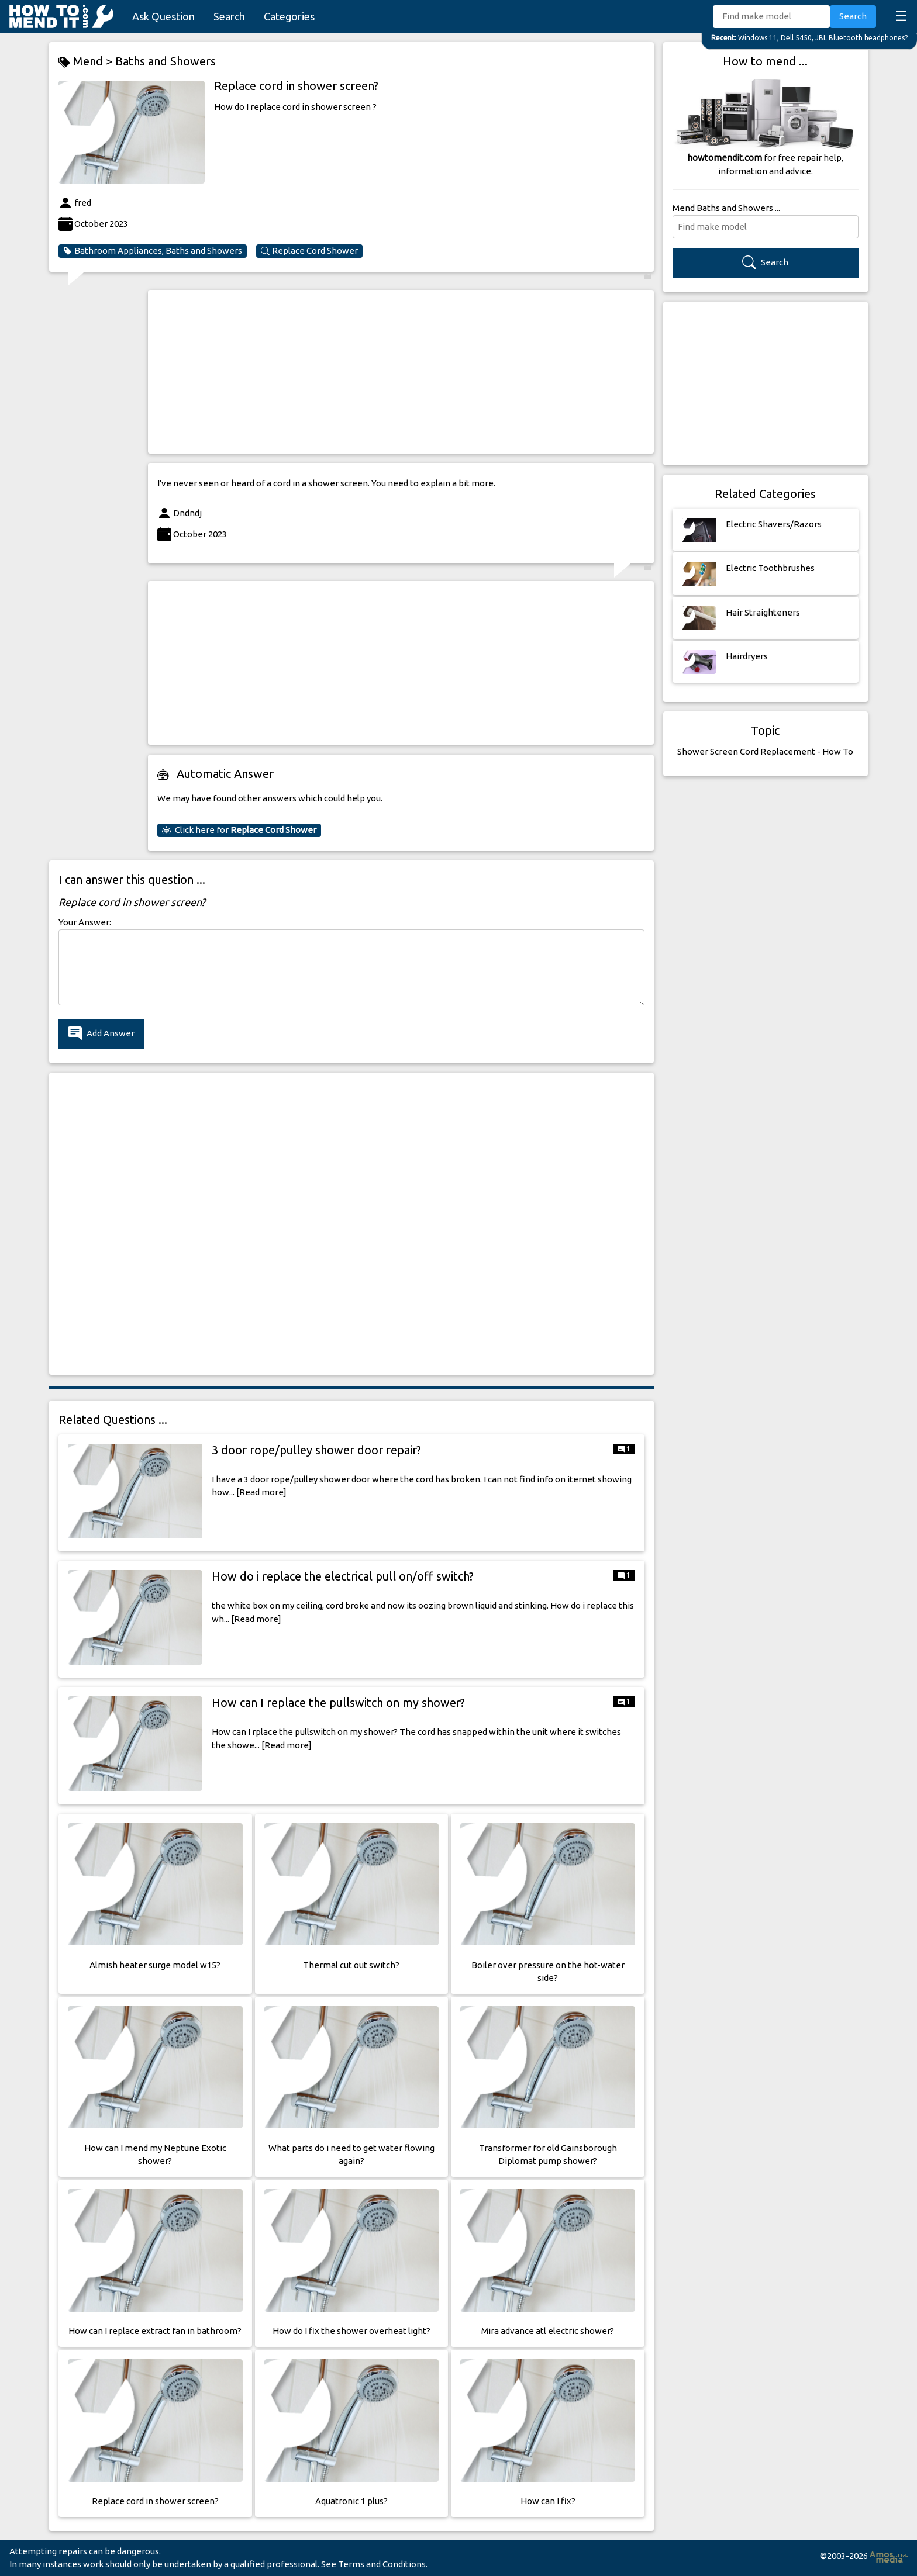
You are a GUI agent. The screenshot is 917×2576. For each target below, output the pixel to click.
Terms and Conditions (382, 2564)
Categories (289, 16)
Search (229, 16)
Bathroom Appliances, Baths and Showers (152, 251)
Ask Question (163, 16)
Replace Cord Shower (309, 251)
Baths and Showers (165, 61)
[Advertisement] (401, 372)
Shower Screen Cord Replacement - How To (765, 751)
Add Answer (101, 1034)
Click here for (239, 830)
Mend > (86, 61)
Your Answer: (84, 922)
